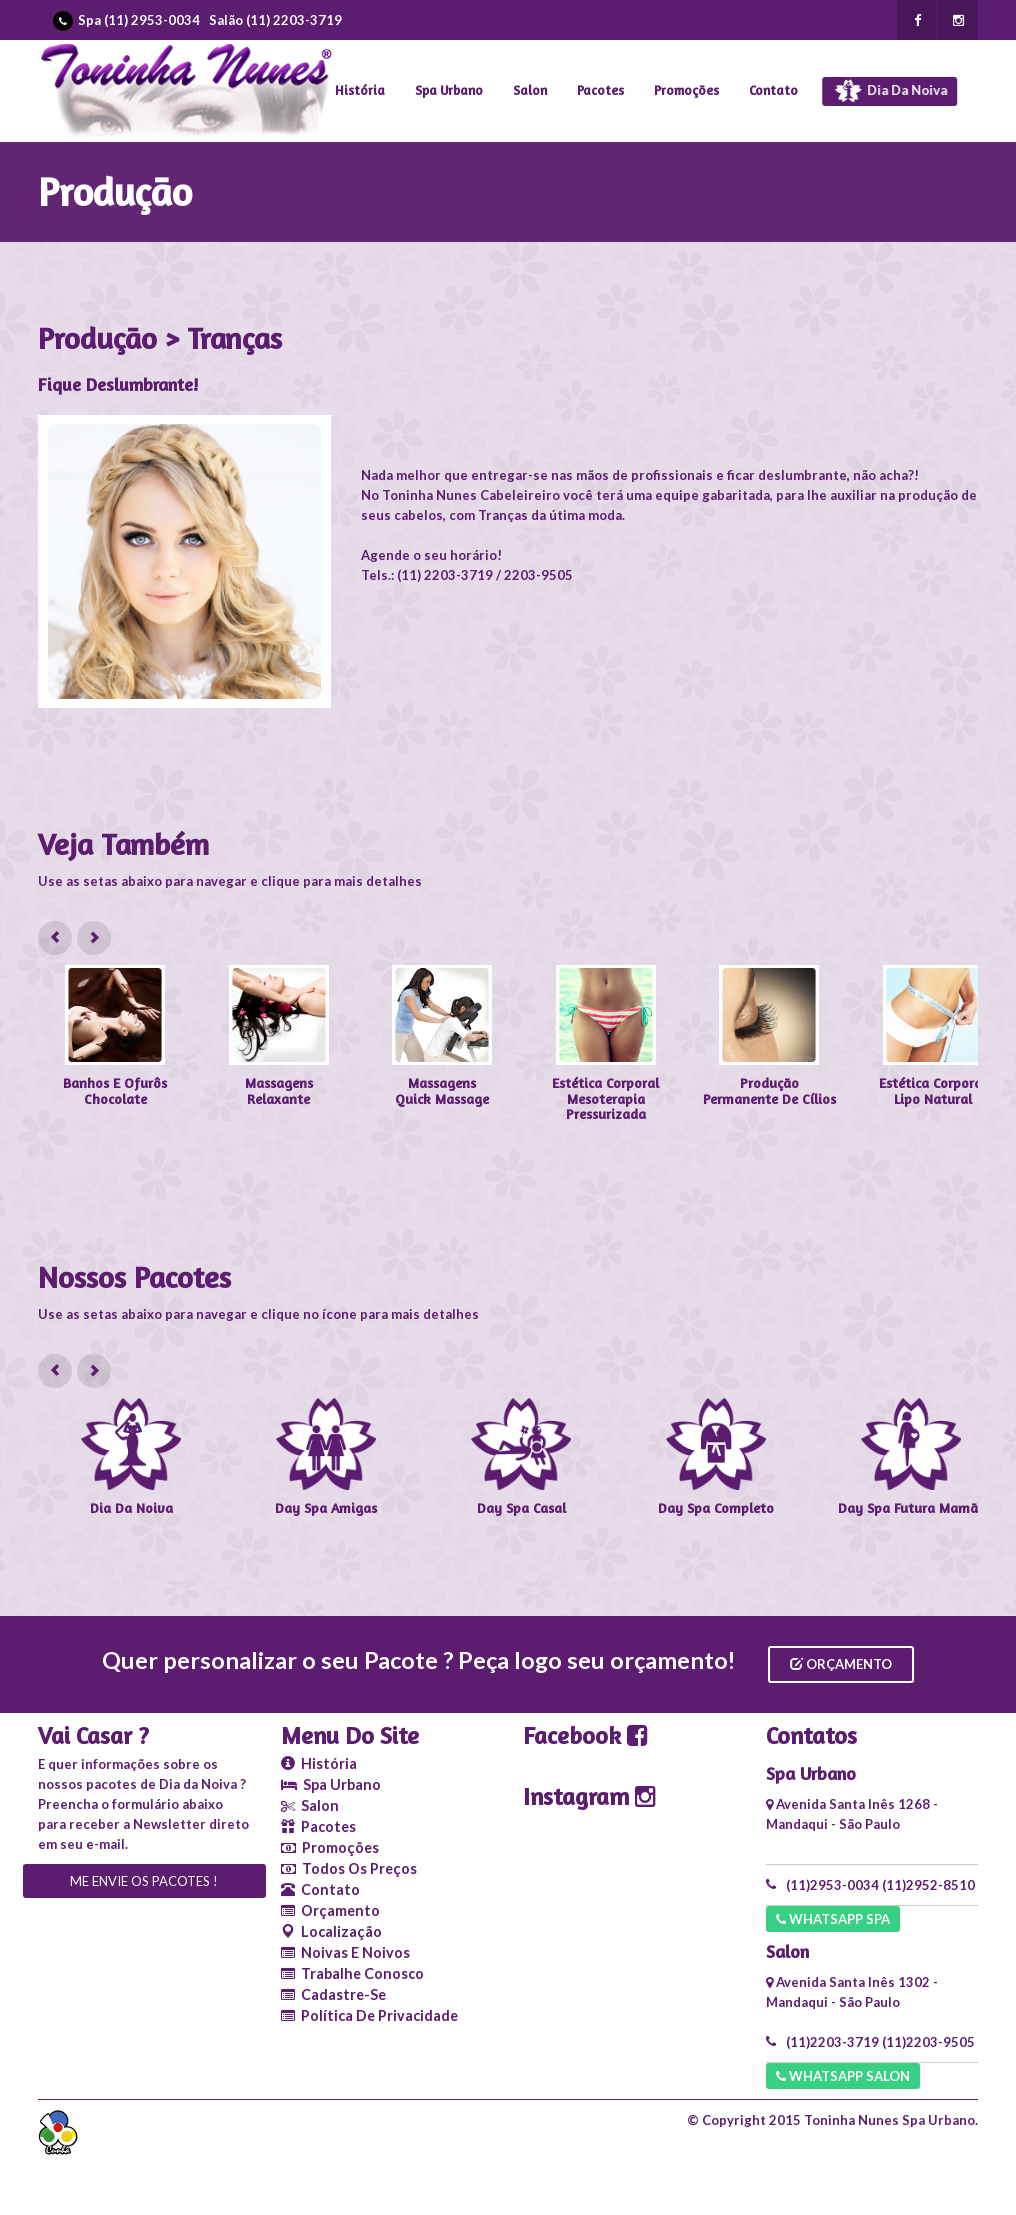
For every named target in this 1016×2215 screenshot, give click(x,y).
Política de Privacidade (369, 2015)
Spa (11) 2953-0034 (139, 20)
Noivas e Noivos (345, 1952)
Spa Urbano (449, 90)
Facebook (585, 1735)
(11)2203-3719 (832, 2042)
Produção (115, 191)
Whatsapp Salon (843, 2076)
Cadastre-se (333, 1994)
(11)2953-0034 (832, 1885)
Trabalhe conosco (352, 1973)
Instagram (589, 1796)
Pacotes (600, 90)
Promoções (686, 90)
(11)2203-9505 (928, 2042)
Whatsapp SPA (833, 1919)
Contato (773, 90)
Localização (331, 1931)
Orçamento (841, 1664)
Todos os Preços (349, 1868)
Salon (530, 90)
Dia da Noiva (895, 92)
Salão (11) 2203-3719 (275, 20)
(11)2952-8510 (928, 1885)
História (360, 90)
